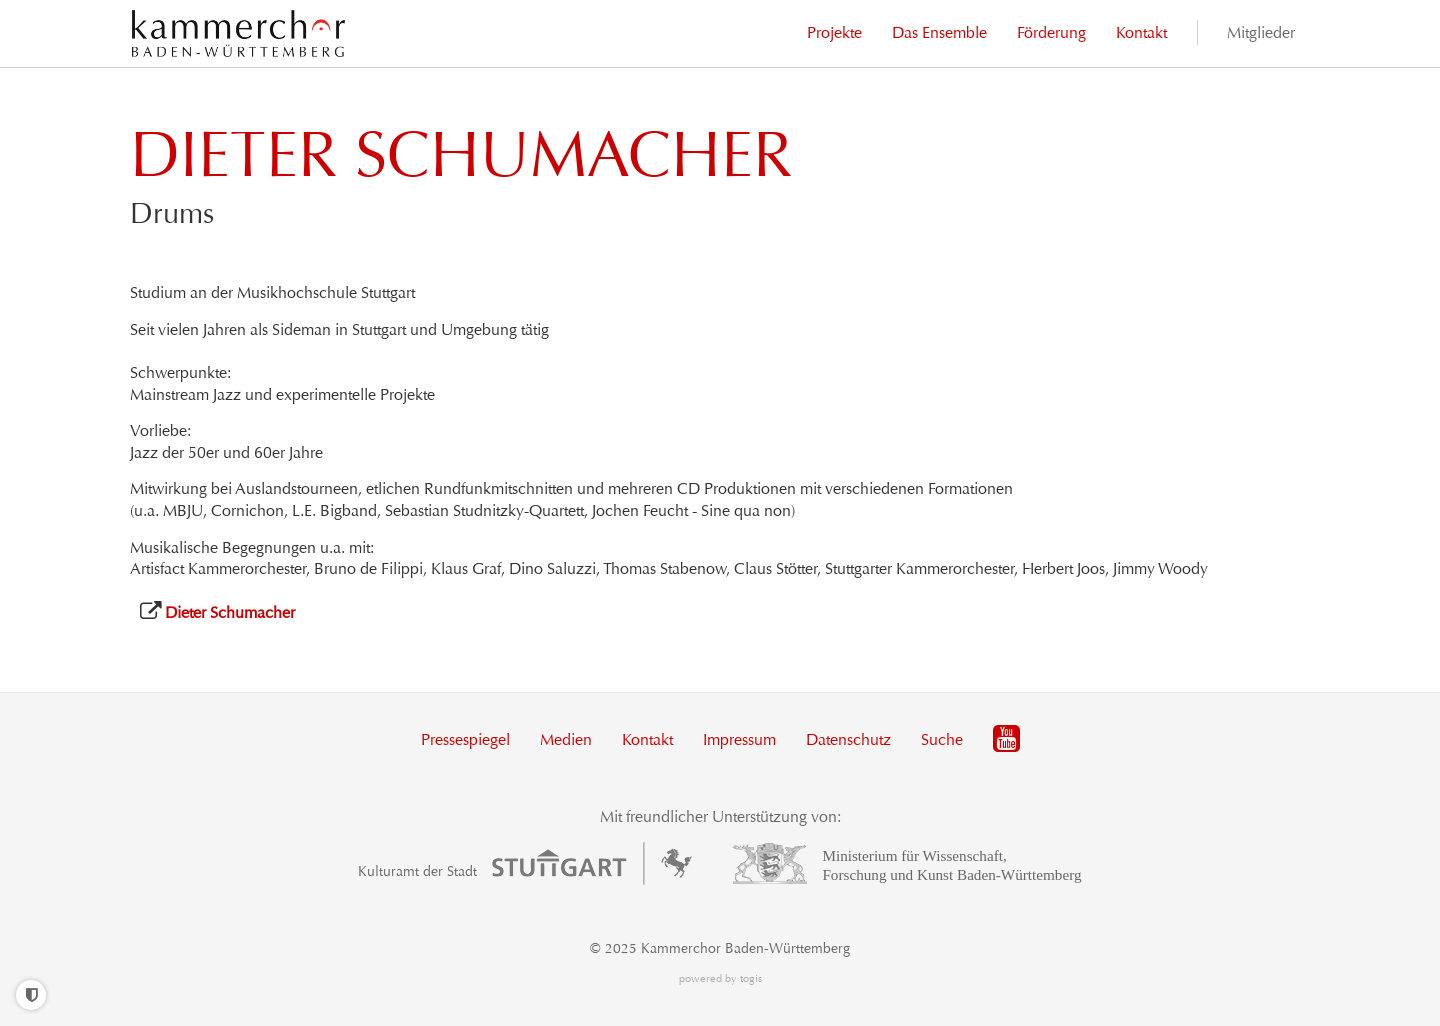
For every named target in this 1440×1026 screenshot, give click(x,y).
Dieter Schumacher (230, 612)
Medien (566, 739)
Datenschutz (848, 739)
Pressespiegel (465, 739)
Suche (942, 739)
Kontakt (647, 739)
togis (751, 978)
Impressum (739, 739)
